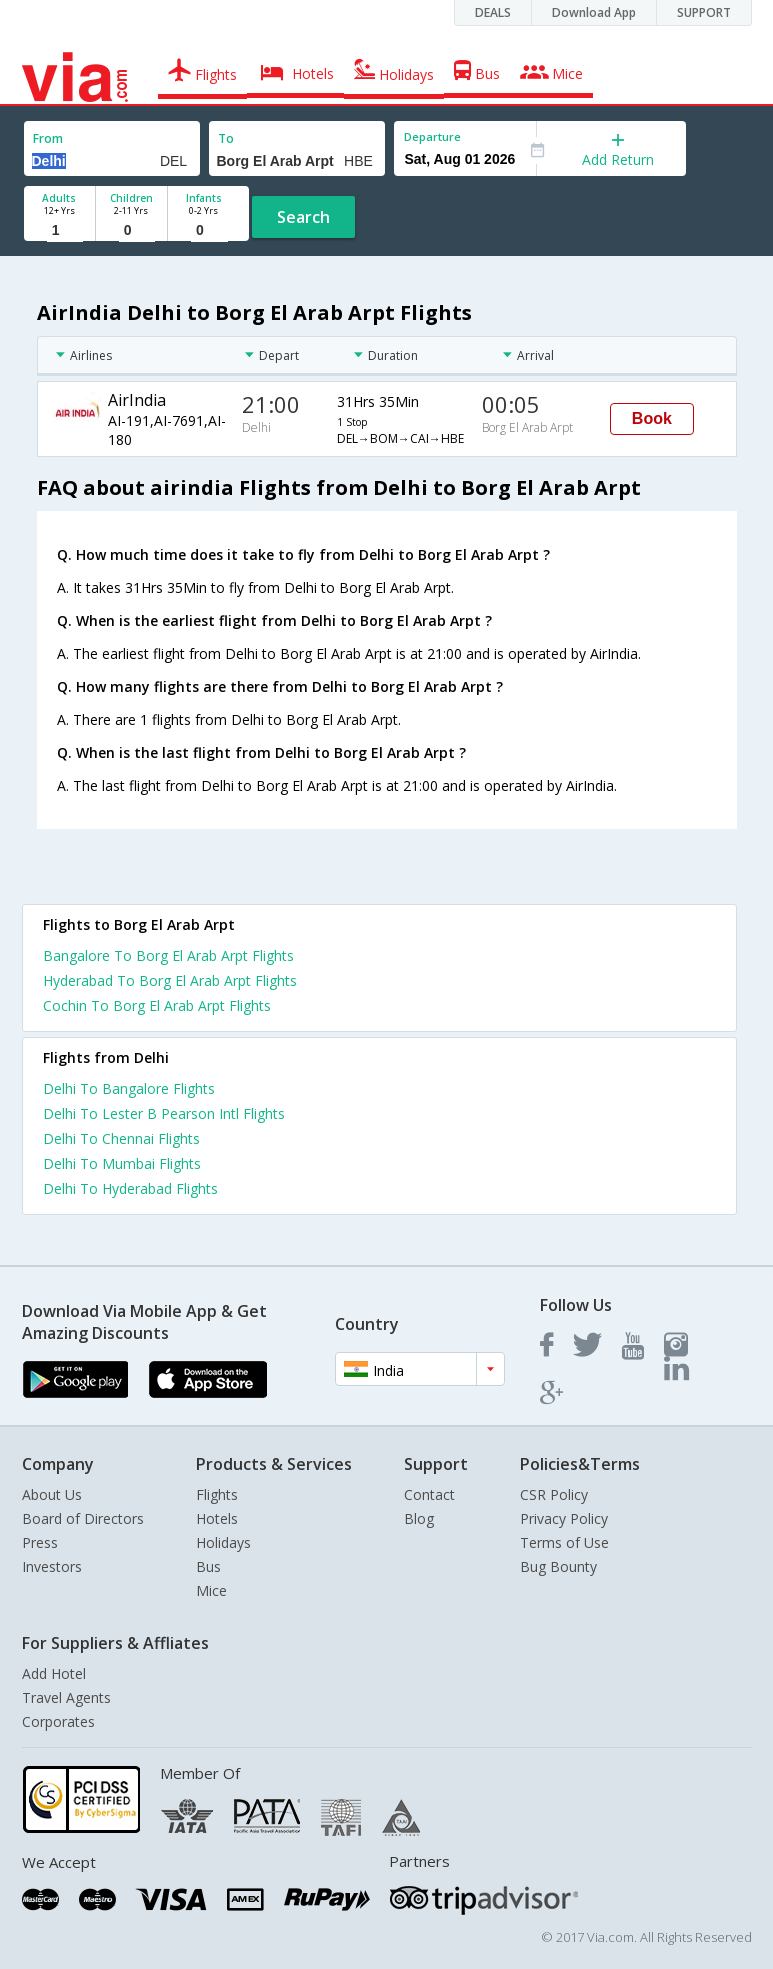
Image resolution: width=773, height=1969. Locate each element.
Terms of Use (564, 1542)
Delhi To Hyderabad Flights (130, 1188)
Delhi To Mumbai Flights (122, 1163)
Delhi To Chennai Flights (121, 1138)
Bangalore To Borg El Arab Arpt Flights (168, 955)
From (48, 138)
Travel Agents (66, 1697)
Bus (208, 1566)
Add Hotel (54, 1673)
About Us (52, 1494)
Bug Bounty (558, 1566)
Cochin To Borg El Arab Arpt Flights (157, 1005)
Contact (429, 1494)
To (226, 138)
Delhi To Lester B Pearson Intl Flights (164, 1113)
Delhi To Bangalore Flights (129, 1088)
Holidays (223, 1542)
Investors (52, 1566)
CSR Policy (554, 1494)
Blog (419, 1518)
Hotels (217, 1518)
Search (303, 217)
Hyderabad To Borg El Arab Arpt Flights (170, 980)
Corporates (58, 1721)
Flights (217, 1494)
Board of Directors (83, 1518)
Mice (211, 1590)
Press (40, 1542)
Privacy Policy (564, 1518)
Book (652, 418)
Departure (432, 136)
